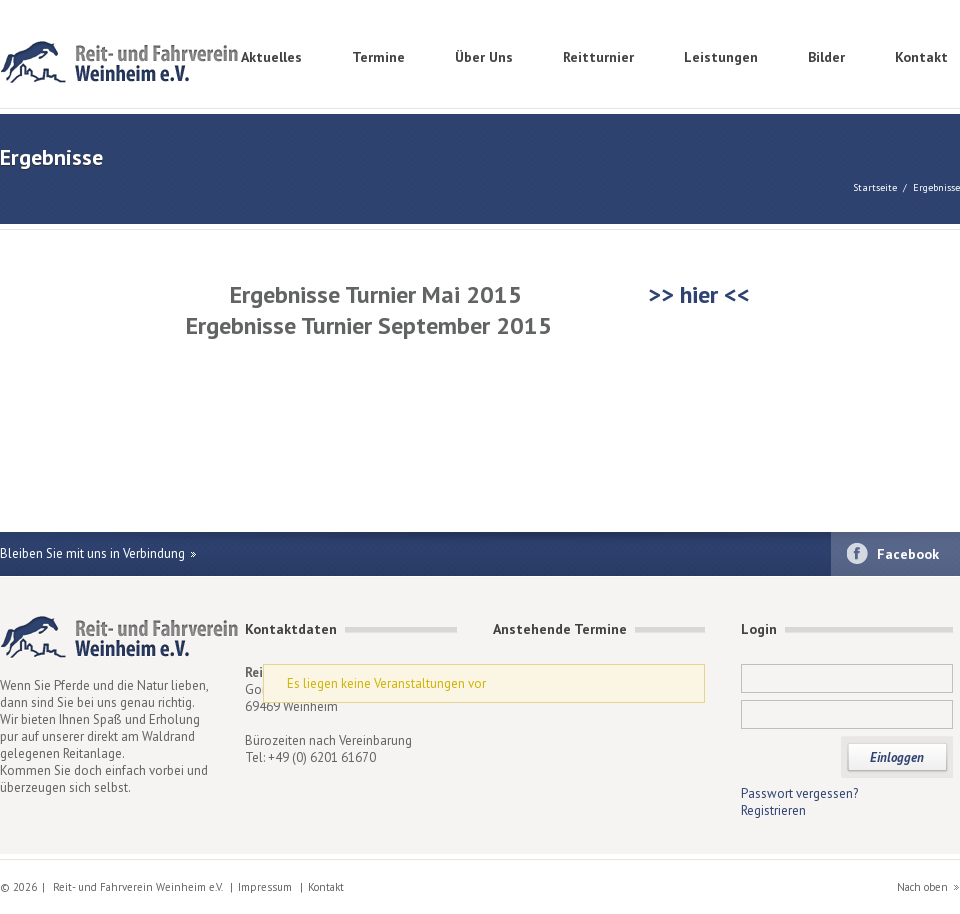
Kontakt (921, 57)
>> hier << (696, 294)
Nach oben (922, 887)
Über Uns (484, 57)
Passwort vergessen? (799, 793)
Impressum (265, 887)
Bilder (826, 57)
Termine (378, 57)
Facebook (908, 554)
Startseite (875, 187)
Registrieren (773, 810)
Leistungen (721, 57)
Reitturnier (598, 57)
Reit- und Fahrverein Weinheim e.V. (120, 64)
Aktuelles (271, 57)
